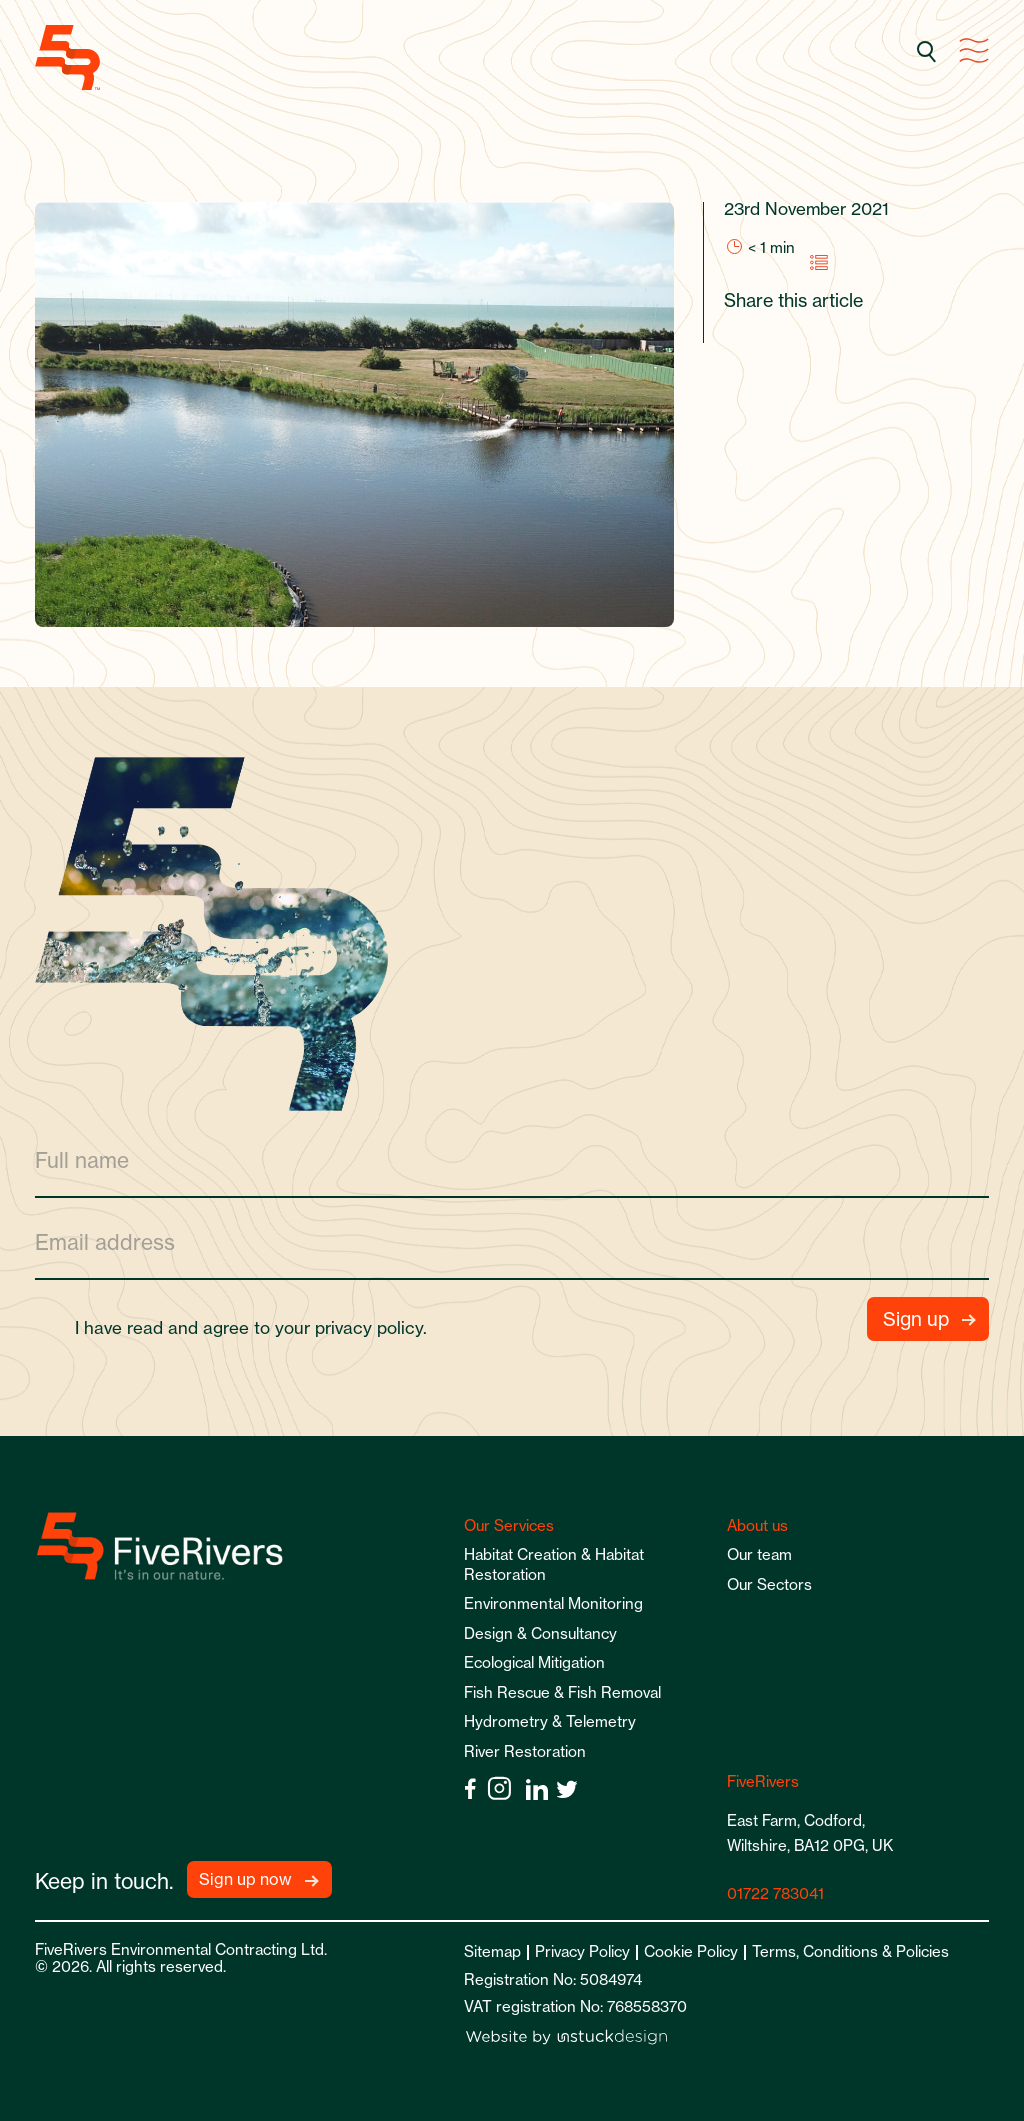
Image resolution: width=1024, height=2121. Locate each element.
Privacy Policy (582, 1951)
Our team (759, 1554)
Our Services (509, 1525)
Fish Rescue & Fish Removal (562, 1692)
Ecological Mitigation (534, 1662)
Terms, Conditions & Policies (850, 1951)
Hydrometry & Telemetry (550, 1721)
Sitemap (492, 1951)
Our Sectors (769, 1584)
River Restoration (525, 1751)
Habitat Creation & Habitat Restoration (554, 1564)
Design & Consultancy (540, 1633)
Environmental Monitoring (553, 1603)
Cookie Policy (691, 1951)
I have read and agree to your (259, 1327)
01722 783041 (775, 1893)
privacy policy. (371, 1327)
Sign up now (245, 1879)
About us (757, 1525)
